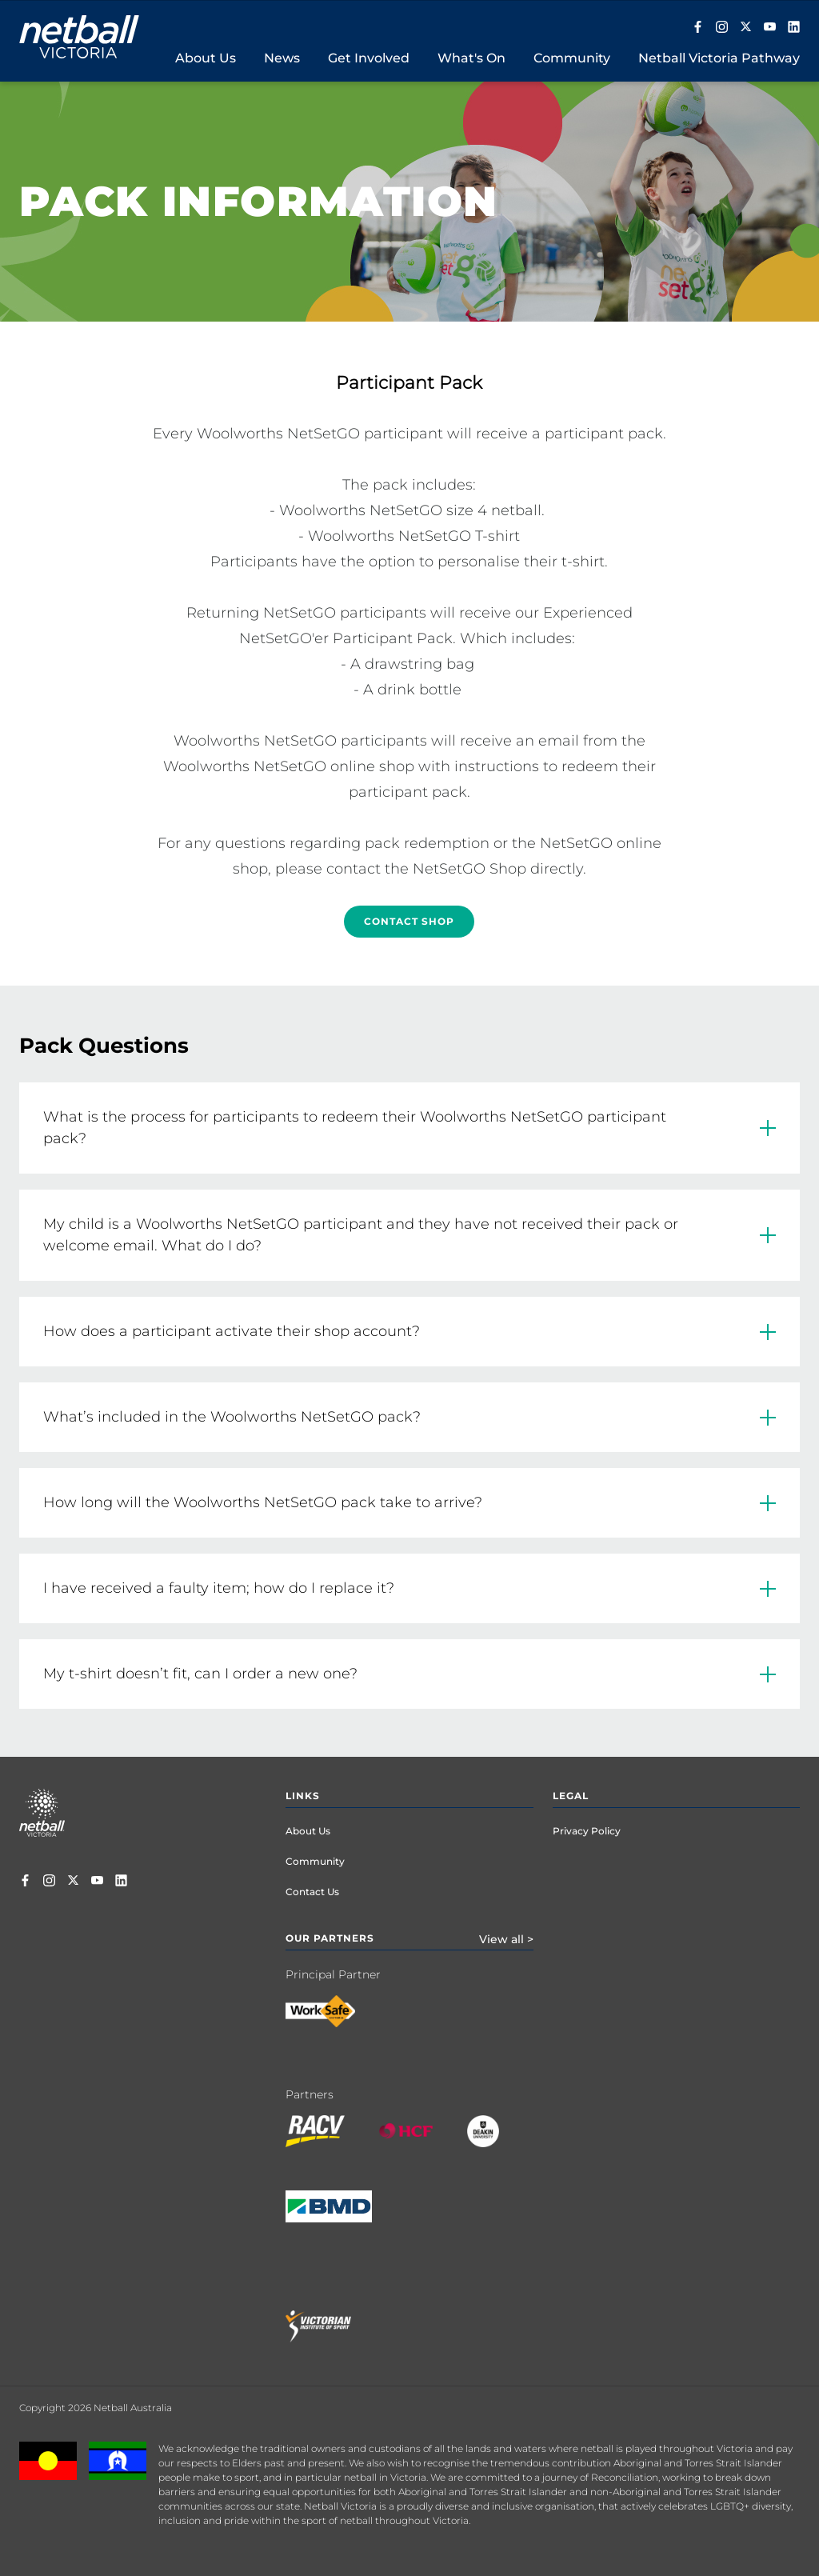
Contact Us (312, 1892)
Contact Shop (409, 921)
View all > (506, 1939)
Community (315, 1861)
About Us (308, 1831)
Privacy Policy (587, 1831)
